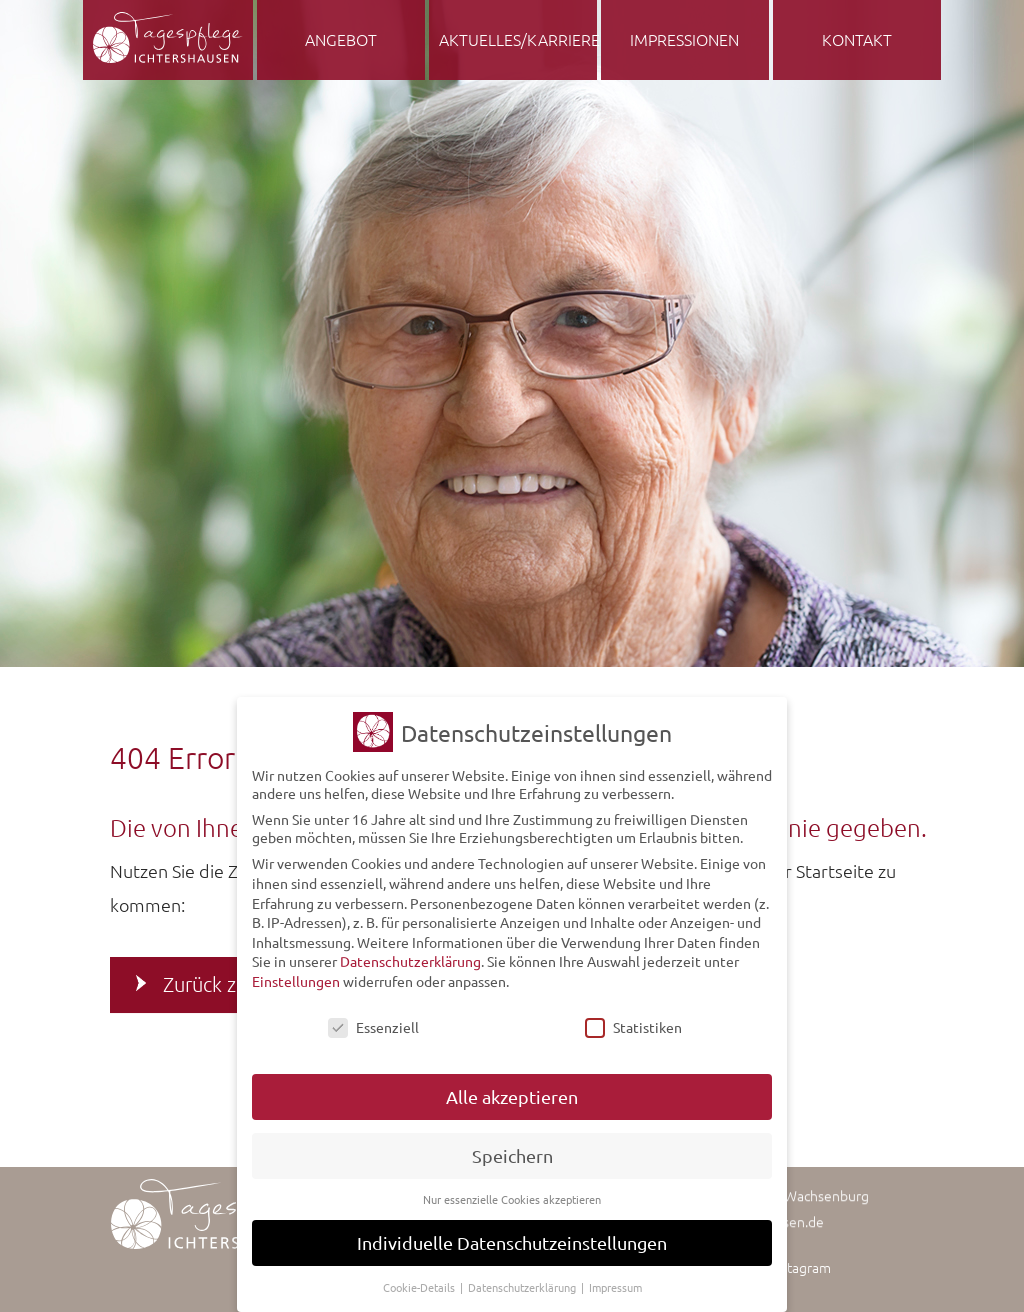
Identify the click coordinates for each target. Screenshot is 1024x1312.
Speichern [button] (512, 1147)
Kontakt (857, 39)
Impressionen (684, 39)
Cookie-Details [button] (420, 1279)
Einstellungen (296, 973)
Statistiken (633, 1019)
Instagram (800, 1267)
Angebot (341, 39)
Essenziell (373, 1019)
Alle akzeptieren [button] (512, 1088)
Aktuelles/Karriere (518, 39)
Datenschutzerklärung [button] (523, 1279)
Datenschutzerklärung (410, 953)
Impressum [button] (615, 1279)
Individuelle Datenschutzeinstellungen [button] (512, 1234)
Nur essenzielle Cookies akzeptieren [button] (512, 1191)
